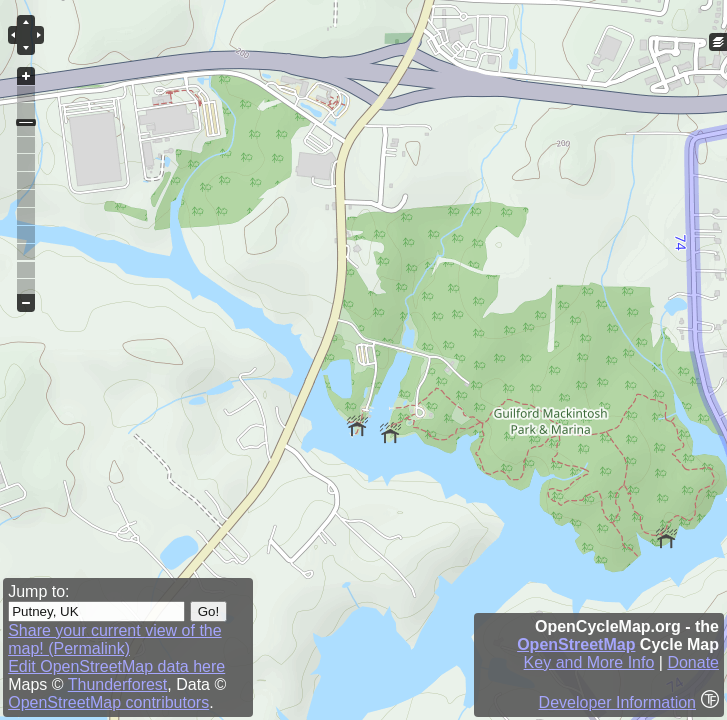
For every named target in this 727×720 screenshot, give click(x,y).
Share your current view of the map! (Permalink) (114, 639)
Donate (693, 662)
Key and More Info (589, 662)
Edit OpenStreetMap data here (116, 666)
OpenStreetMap (576, 644)
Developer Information (617, 702)
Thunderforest (118, 684)
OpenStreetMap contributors (108, 702)
